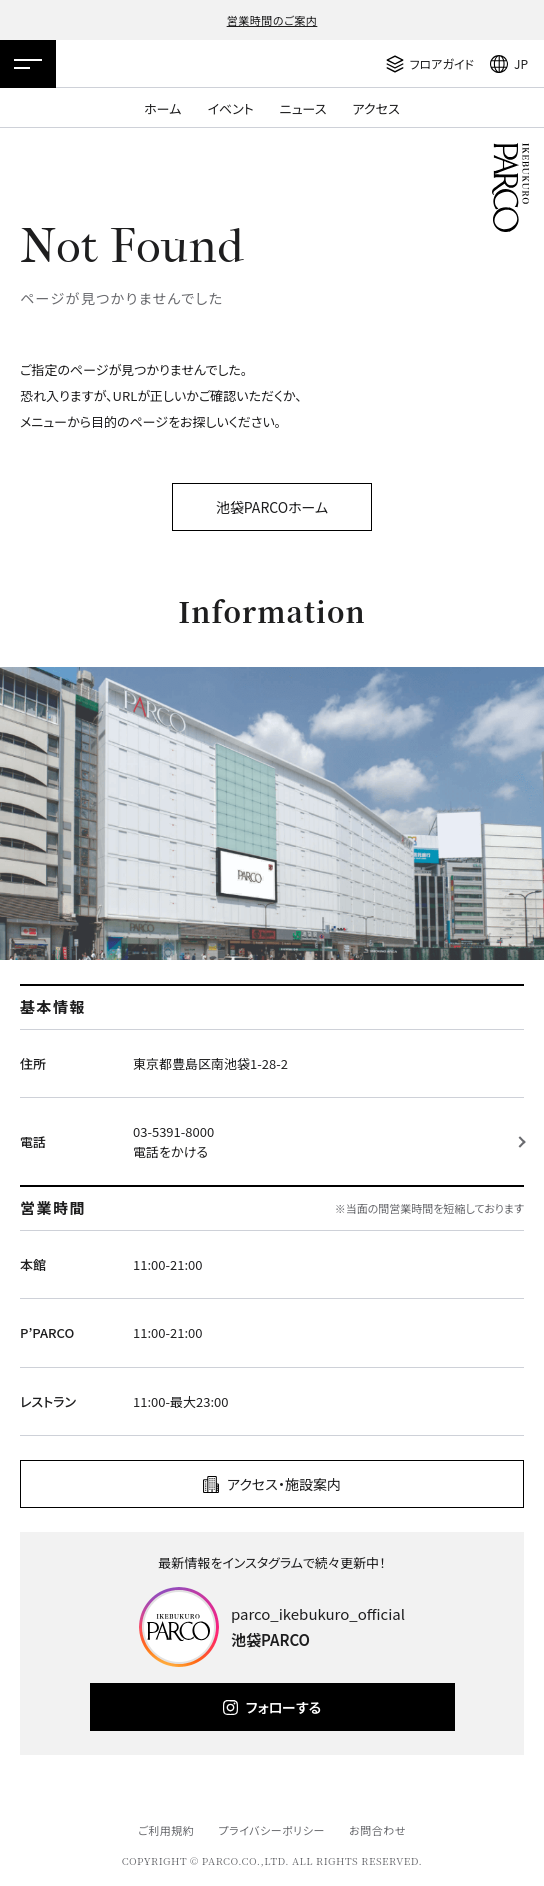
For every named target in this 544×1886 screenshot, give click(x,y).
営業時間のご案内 (272, 20)
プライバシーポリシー (271, 1830)
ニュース (303, 108)
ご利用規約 (166, 1830)
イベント (230, 108)
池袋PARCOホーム (272, 507)
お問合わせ (377, 1830)
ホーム (162, 108)
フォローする (283, 1707)
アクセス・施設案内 (284, 1484)
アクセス (376, 108)
